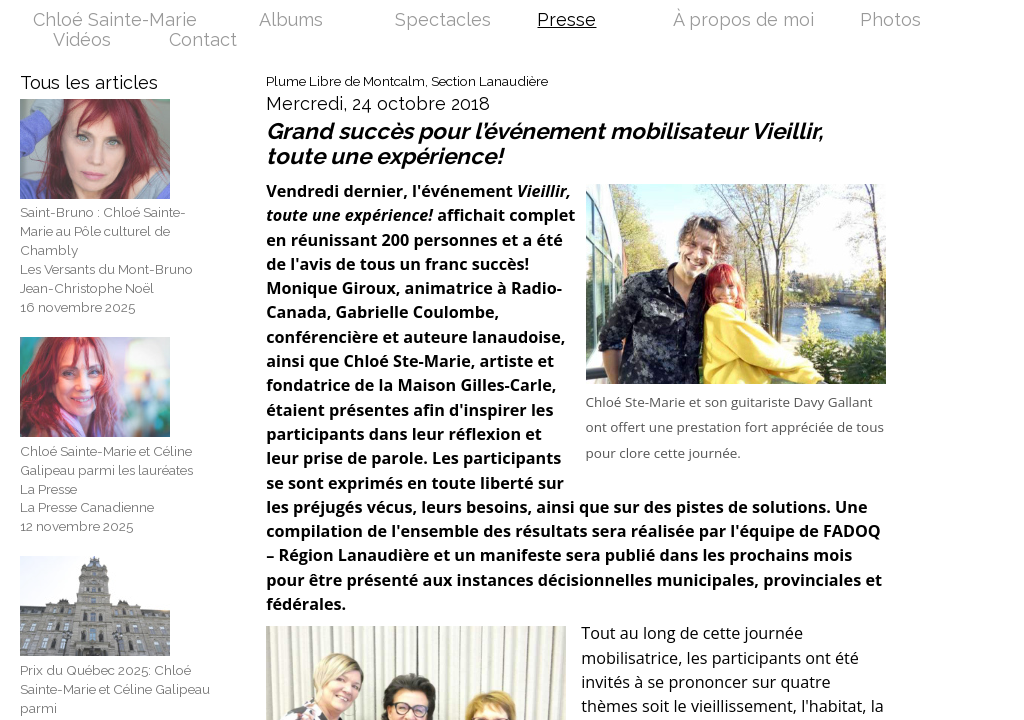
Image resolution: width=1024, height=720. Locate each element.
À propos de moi (743, 21)
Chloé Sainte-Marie (115, 21)
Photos (890, 21)
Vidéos (82, 41)
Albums (291, 21)
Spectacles (443, 21)
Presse (566, 21)
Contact (203, 41)
